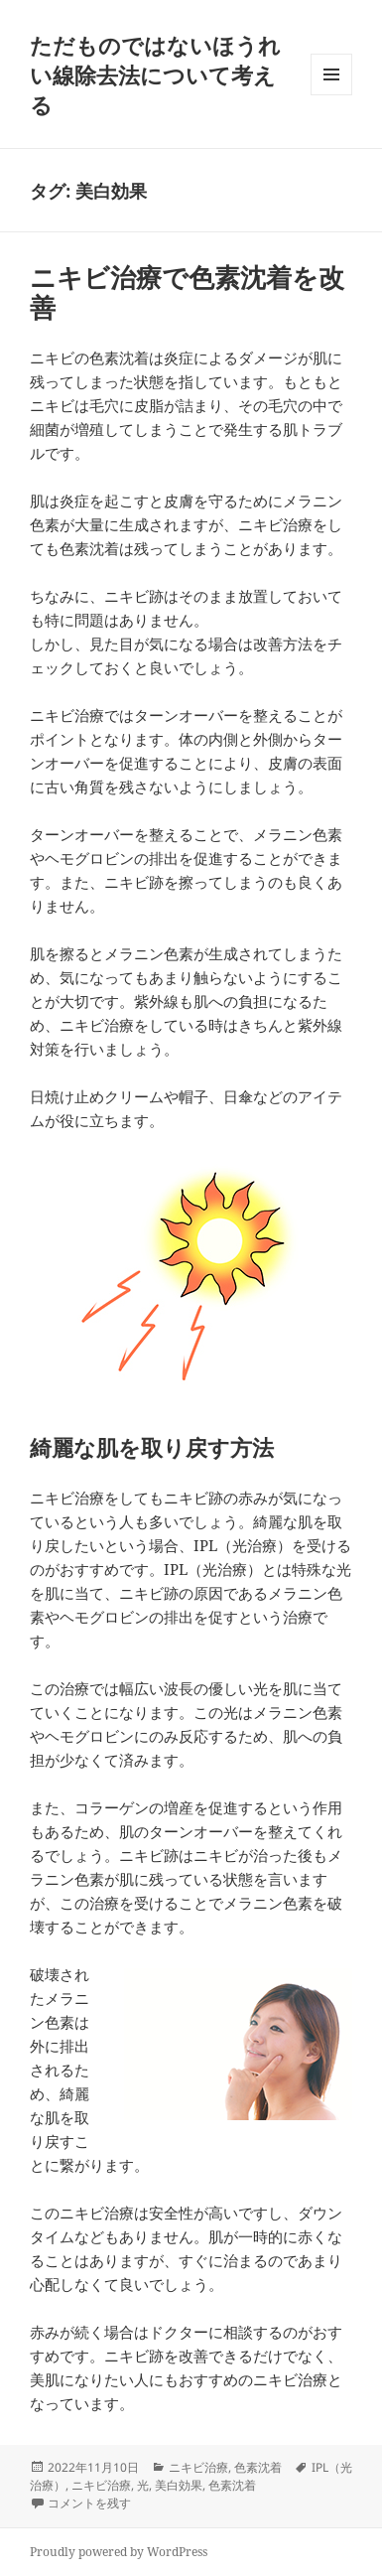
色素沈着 (258, 2467)
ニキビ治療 (198, 2467)
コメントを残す (89, 2503)
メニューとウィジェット (331, 94)
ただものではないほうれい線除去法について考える (155, 74)
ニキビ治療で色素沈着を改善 (187, 292)
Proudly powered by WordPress (118, 2551)
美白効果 (178, 2485)
